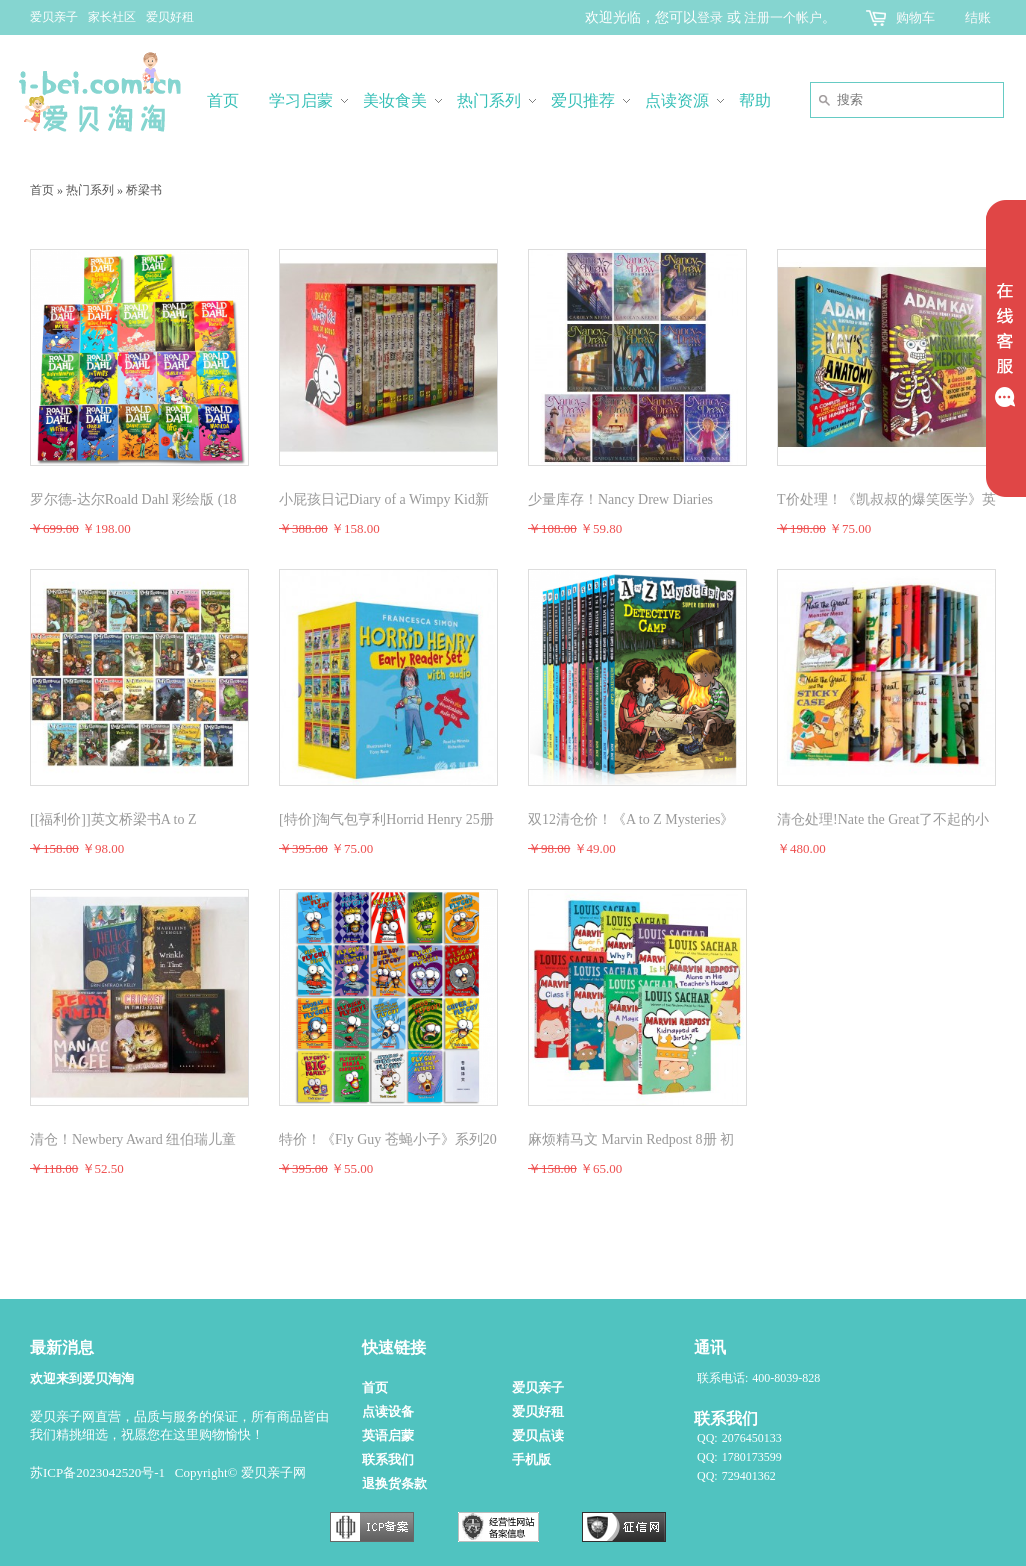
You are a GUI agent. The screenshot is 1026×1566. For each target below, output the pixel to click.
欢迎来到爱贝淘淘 (82, 1378)
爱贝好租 (170, 17)
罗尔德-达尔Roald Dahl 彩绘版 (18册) (133, 501)
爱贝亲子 (54, 17)
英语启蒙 (388, 1435)
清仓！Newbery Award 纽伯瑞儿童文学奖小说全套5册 (133, 1141)
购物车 (915, 17)
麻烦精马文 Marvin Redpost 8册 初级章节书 (631, 1141)
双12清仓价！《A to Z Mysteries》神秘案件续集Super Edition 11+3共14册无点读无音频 (631, 821)
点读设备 (388, 1411)
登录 (710, 17)
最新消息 (62, 1347)
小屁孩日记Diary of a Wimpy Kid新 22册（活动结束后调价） (384, 501)
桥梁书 (144, 190)
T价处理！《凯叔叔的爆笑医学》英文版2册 (886, 501)
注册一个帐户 (783, 17)
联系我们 (388, 1459)
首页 (42, 190)
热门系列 (90, 190)
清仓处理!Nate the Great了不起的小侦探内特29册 (883, 821)
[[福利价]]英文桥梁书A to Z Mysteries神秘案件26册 (113, 821)
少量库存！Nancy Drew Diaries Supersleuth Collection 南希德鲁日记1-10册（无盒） (635, 501)
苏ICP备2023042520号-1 (97, 1472)
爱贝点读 (538, 1435)
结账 (978, 17)
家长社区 (112, 17)
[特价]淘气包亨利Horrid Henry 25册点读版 (386, 821)
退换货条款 (394, 1483)
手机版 (531, 1459)
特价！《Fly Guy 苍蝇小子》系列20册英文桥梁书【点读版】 (388, 1141)
